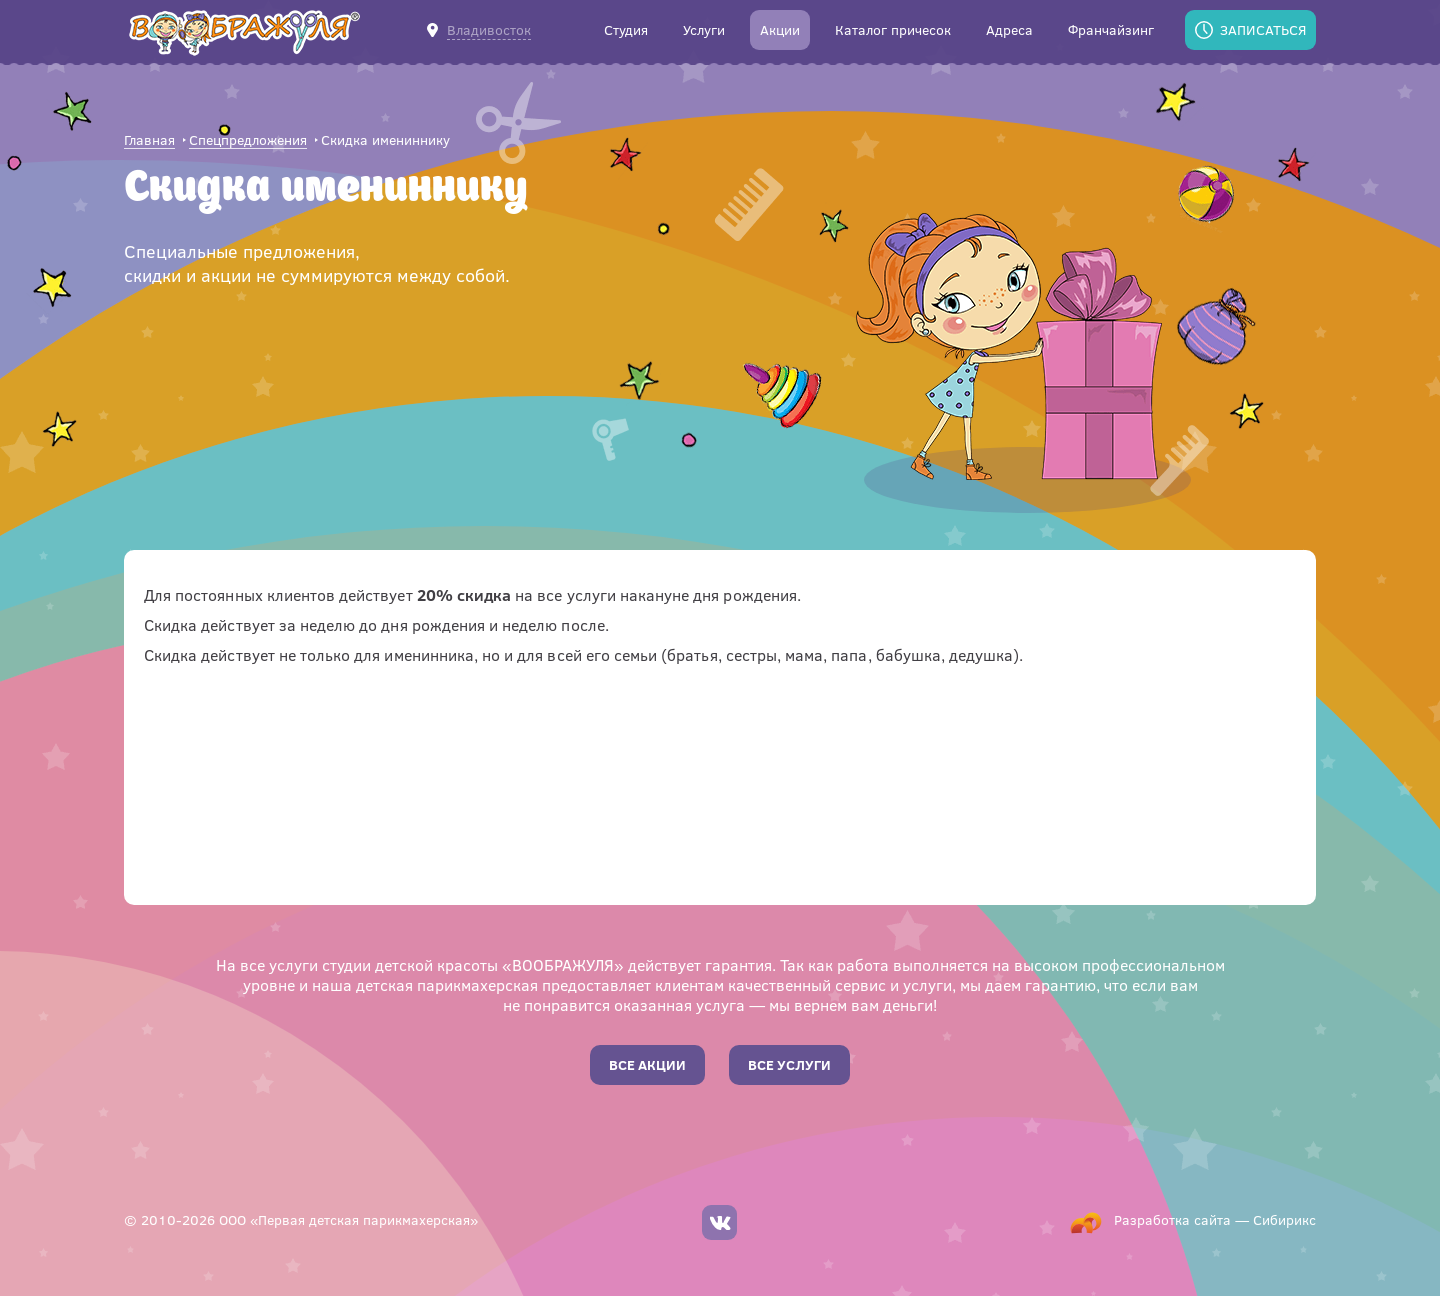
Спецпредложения (248, 140)
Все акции (647, 1064)
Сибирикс (1284, 1219)
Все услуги (789, 1064)
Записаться (1263, 29)
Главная (149, 140)
